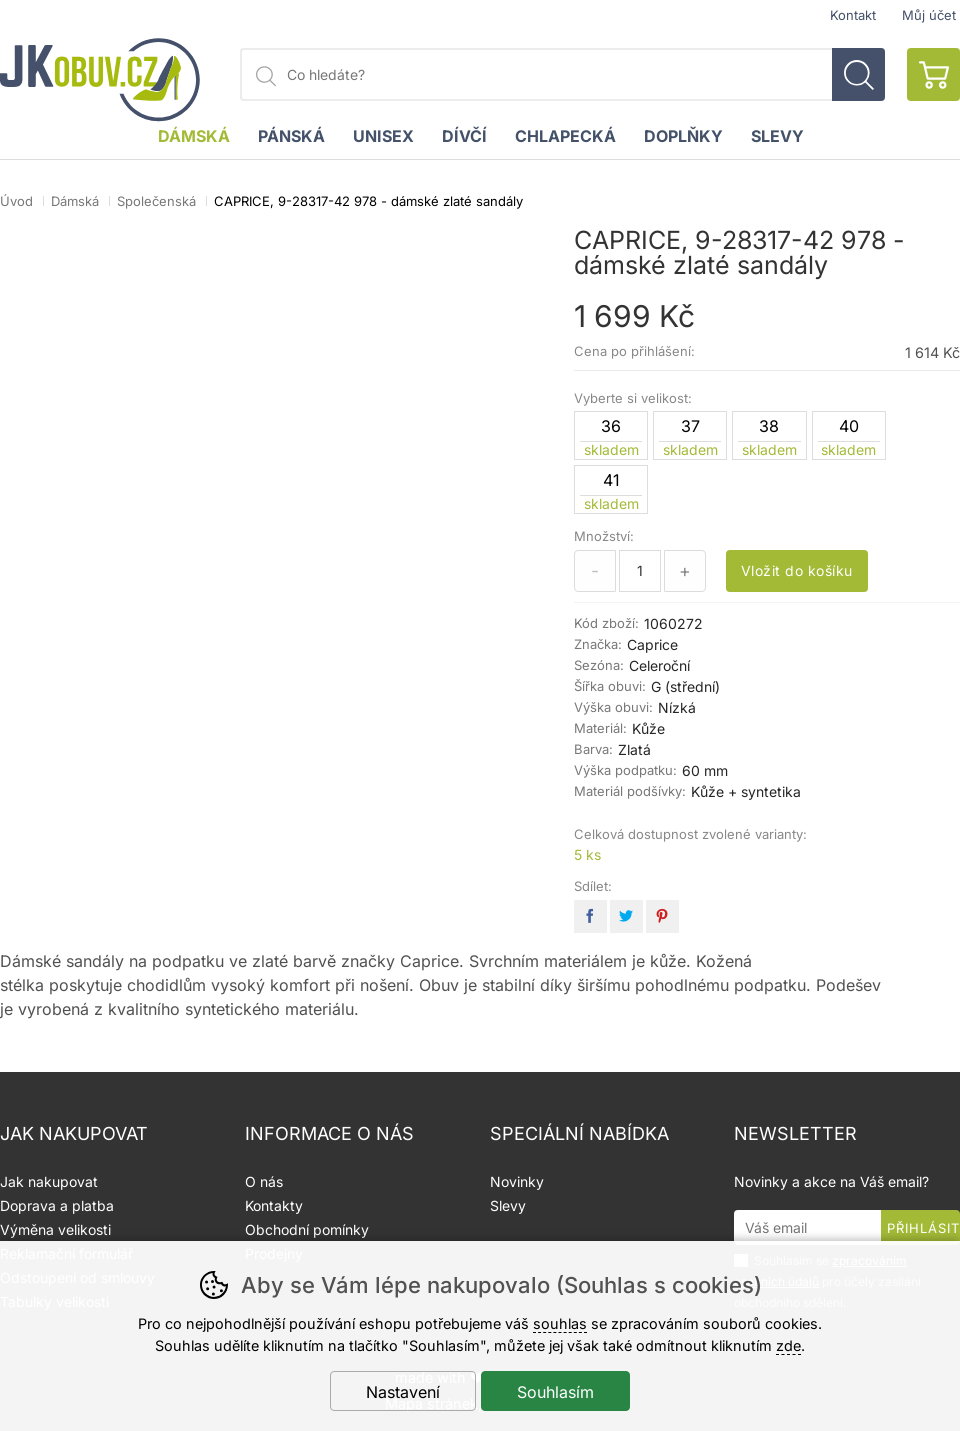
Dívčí (464, 136)
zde (788, 1345)
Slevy (777, 136)
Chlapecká (565, 136)
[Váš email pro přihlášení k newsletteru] (807, 1227)
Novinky (517, 1181)
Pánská (291, 136)
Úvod (16, 201)
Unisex (383, 136)
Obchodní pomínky (307, 1229)
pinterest (662, 916)
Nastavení (403, 1392)
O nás (264, 1181)
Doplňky (683, 136)
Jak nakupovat (49, 1181)
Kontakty (274, 1205)
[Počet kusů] (640, 571)
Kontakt (853, 15)
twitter (626, 916)
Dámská (75, 201)
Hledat (858, 74)
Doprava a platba (57, 1205)
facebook (590, 916)
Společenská (156, 201)
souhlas (560, 1323)
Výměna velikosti (55, 1229)
